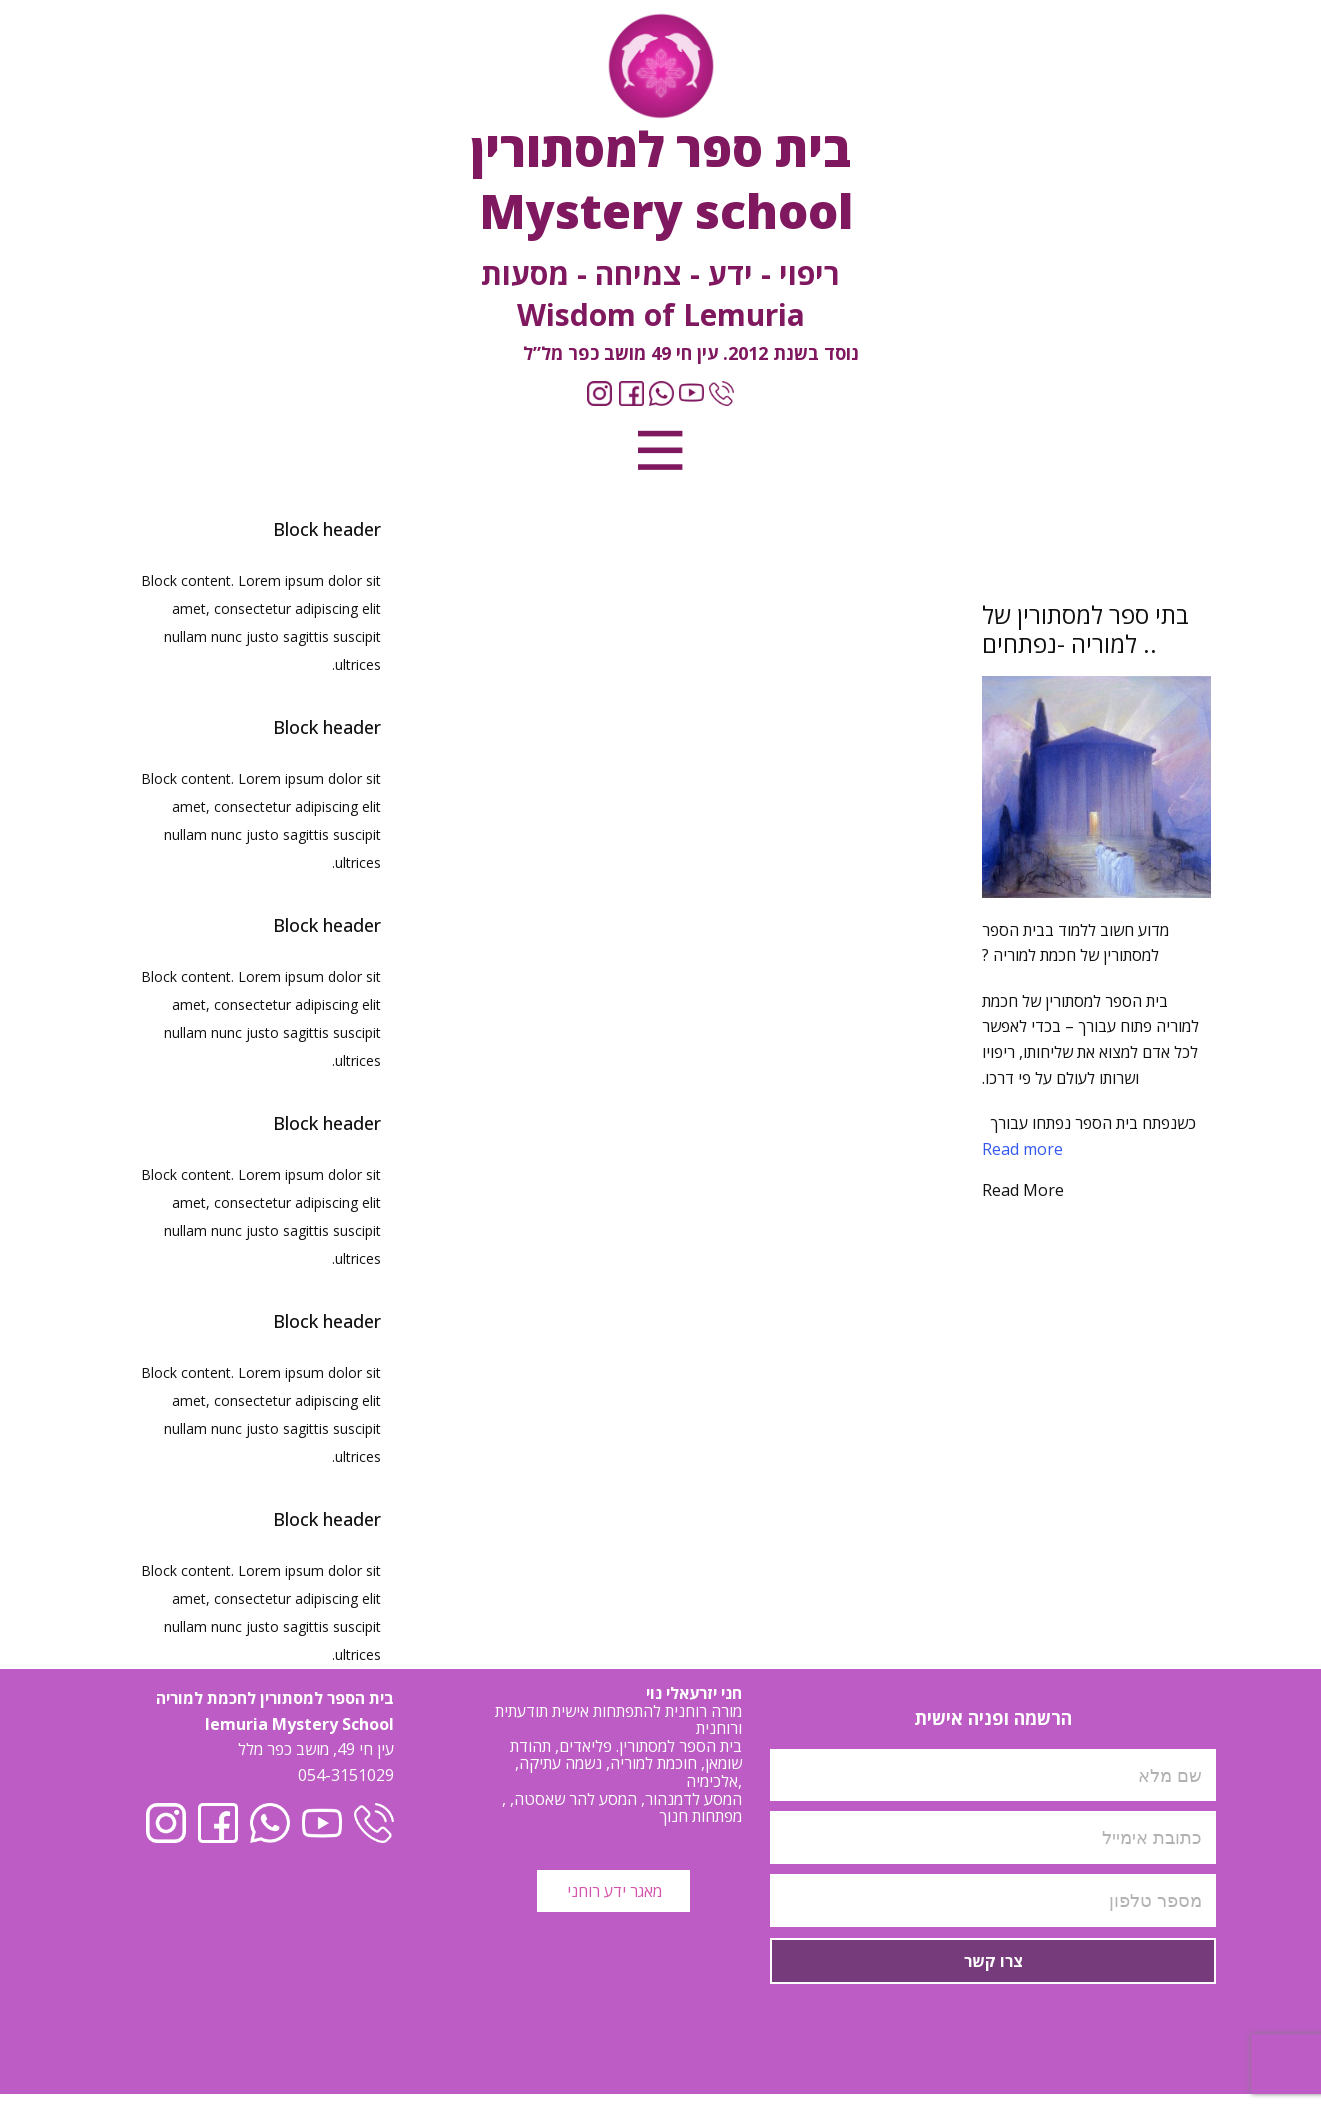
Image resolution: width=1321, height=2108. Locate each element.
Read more (1022, 1149)
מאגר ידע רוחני (612, 1891)
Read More (1023, 1190)
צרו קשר (993, 1961)
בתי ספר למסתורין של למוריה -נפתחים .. (1085, 629)
